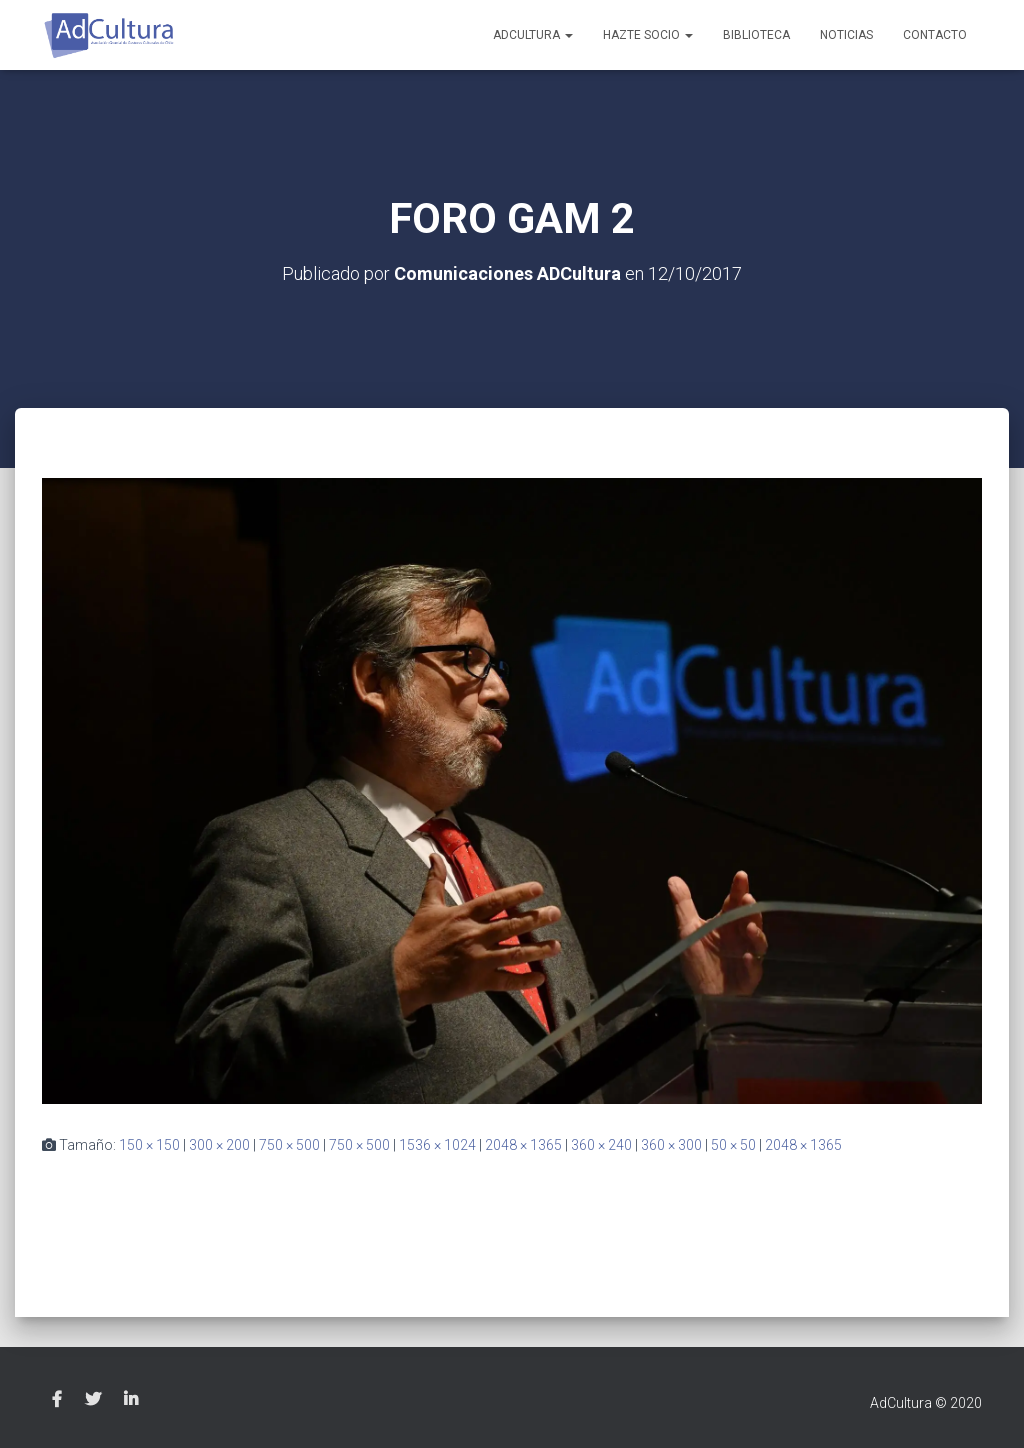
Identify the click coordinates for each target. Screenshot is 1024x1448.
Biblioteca (756, 35)
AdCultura (533, 35)
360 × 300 (671, 1145)
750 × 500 (289, 1145)
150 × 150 (149, 1145)
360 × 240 (601, 1145)
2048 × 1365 (523, 1145)
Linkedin (131, 1400)
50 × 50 (733, 1145)
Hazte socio (648, 35)
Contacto (935, 35)
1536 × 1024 (437, 1145)
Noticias (846, 35)
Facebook (57, 1400)
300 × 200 (219, 1145)
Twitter (93, 1400)
